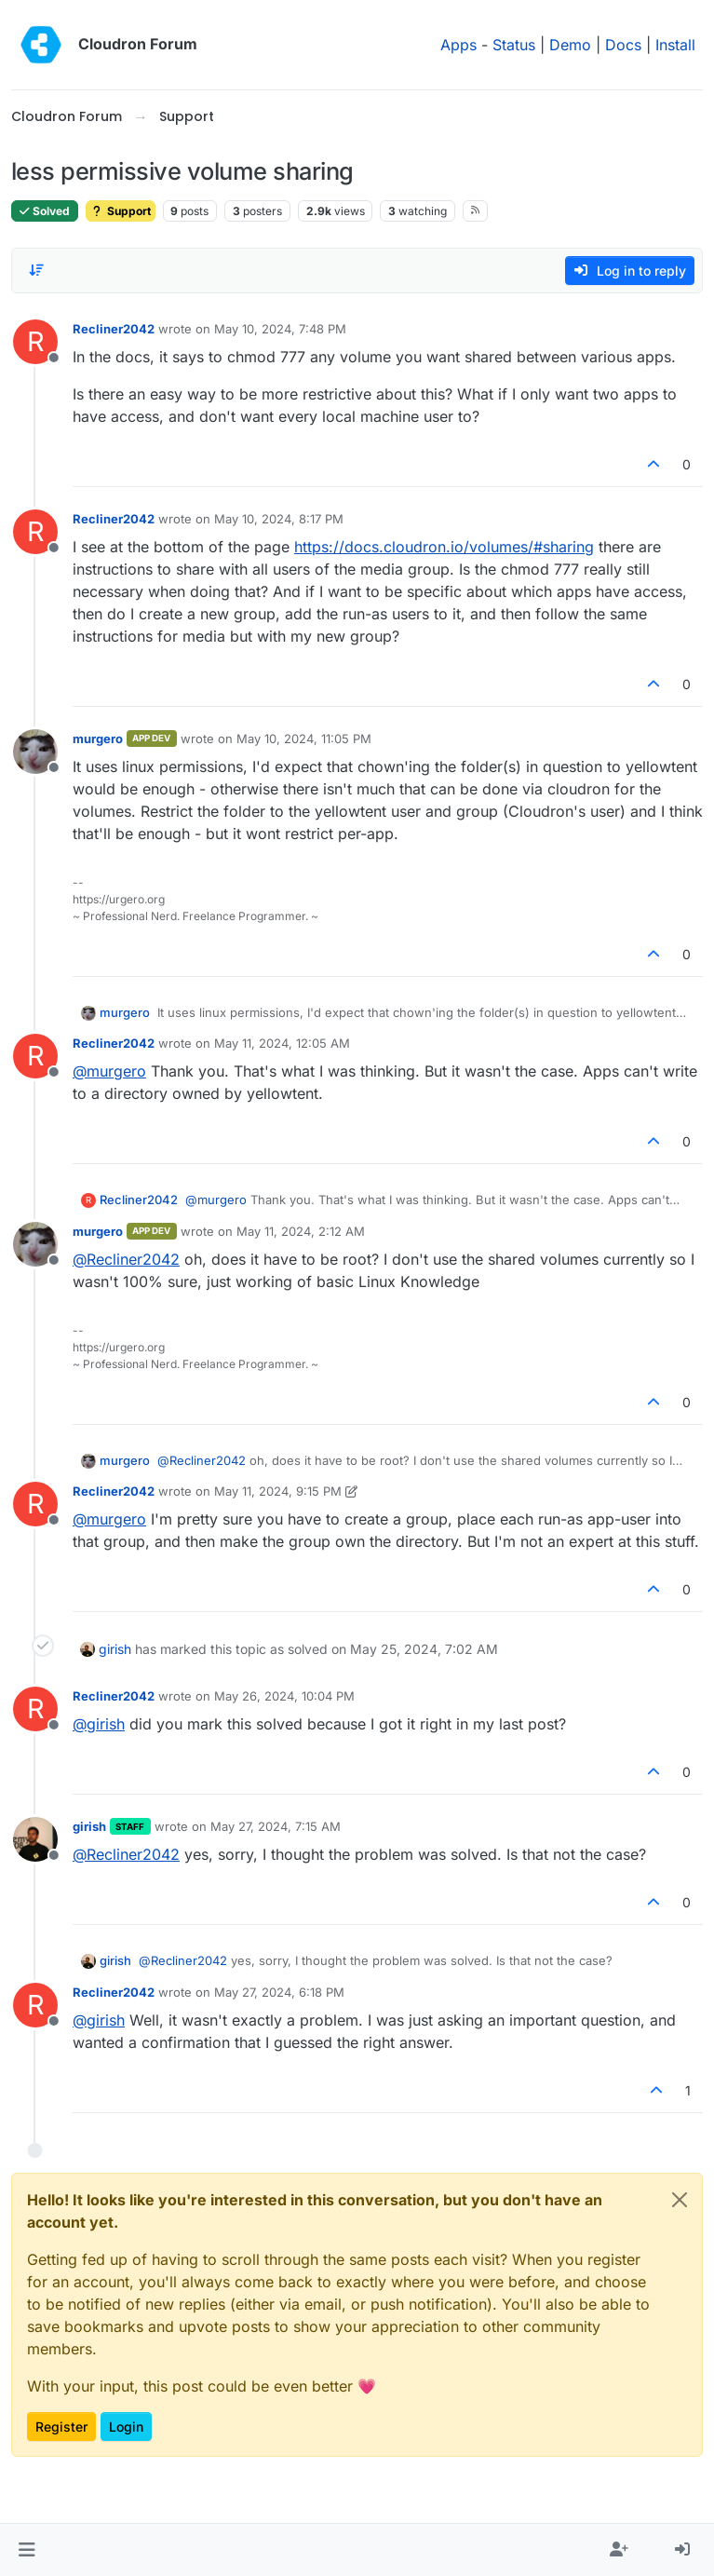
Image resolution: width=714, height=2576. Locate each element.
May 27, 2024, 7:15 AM (275, 1826)
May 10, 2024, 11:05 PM (303, 738)
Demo (570, 44)
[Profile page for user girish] (35, 1839)
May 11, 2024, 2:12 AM (300, 1231)
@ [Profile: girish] (99, 1724)
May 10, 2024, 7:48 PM (280, 328)
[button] (26, 2550)
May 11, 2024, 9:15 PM (278, 1491)
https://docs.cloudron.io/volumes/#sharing (444, 546)
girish (115, 1649)
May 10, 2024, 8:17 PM (279, 518)
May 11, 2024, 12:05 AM (282, 1043)
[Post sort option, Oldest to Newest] (36, 270)
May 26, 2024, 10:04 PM (284, 1695)
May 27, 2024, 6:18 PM (279, 1992)
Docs (623, 44)
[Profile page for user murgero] (35, 751)
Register (61, 2426)
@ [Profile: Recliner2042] (126, 1259)
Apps (458, 44)
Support (120, 211)
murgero (98, 738)
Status (513, 44)
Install (675, 44)
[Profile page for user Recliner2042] (35, 341)
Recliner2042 (114, 328)
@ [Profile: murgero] (109, 1071)
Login (126, 2426)
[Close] (679, 2200)
